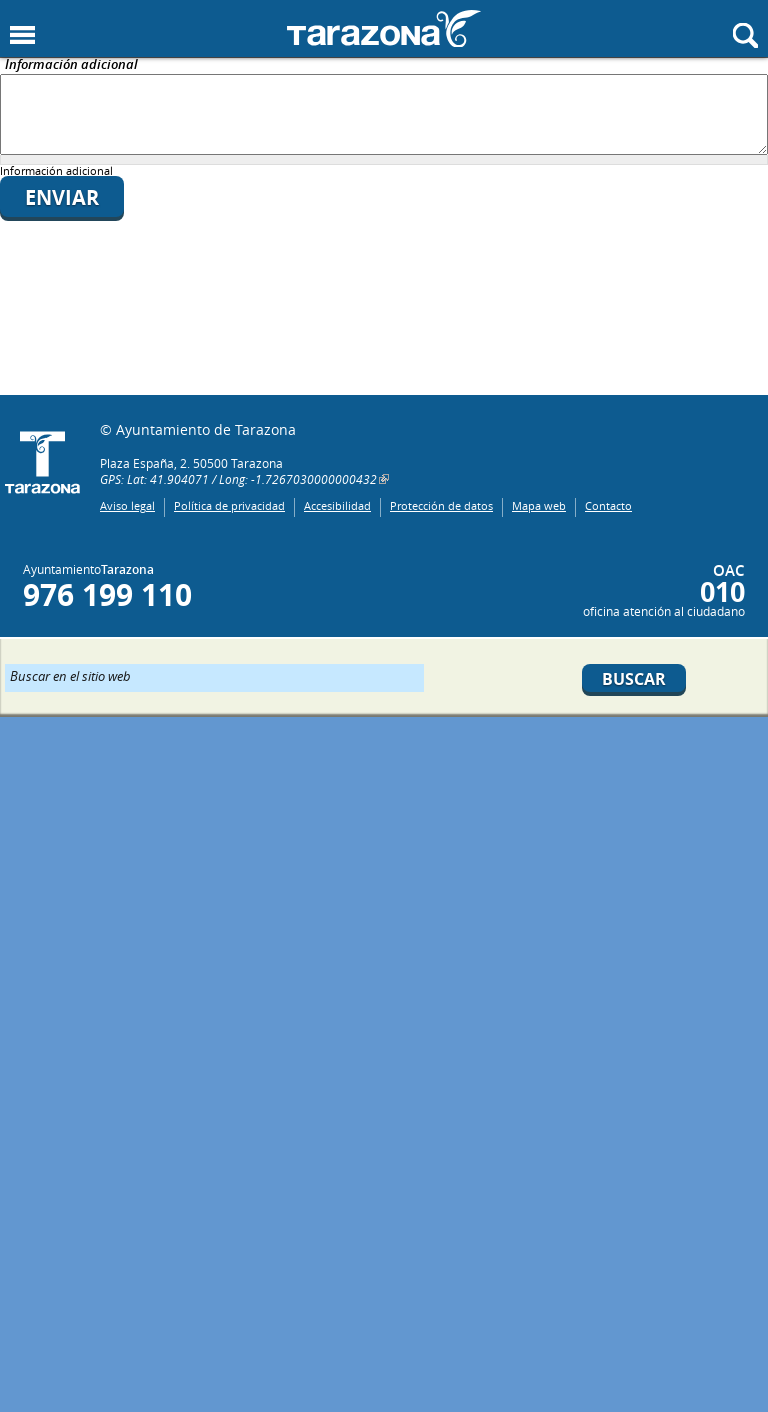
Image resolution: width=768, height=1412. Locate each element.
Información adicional (71, 65)
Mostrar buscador (745, 35)
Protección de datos (441, 505)
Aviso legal (127, 505)
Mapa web (539, 505)
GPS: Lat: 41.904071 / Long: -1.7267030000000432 (238, 479)
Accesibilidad (337, 505)
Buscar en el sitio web (70, 675)
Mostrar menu (22, 35)
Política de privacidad (229, 505)
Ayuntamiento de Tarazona (384, 28)
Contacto (608, 505)
